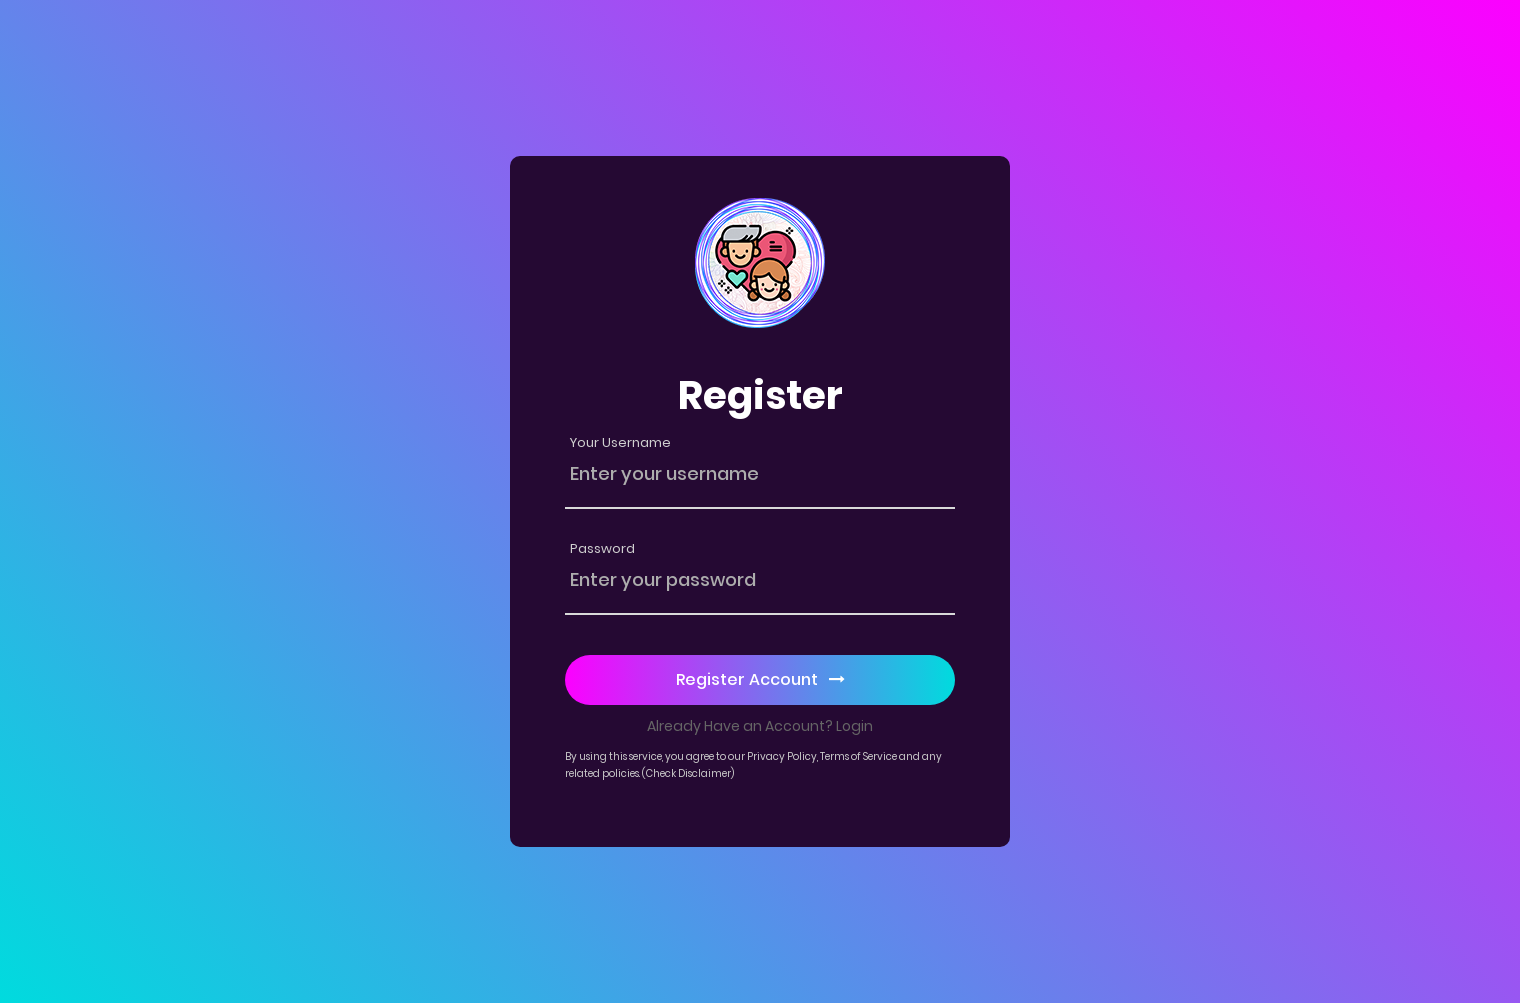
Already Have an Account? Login (760, 726)
